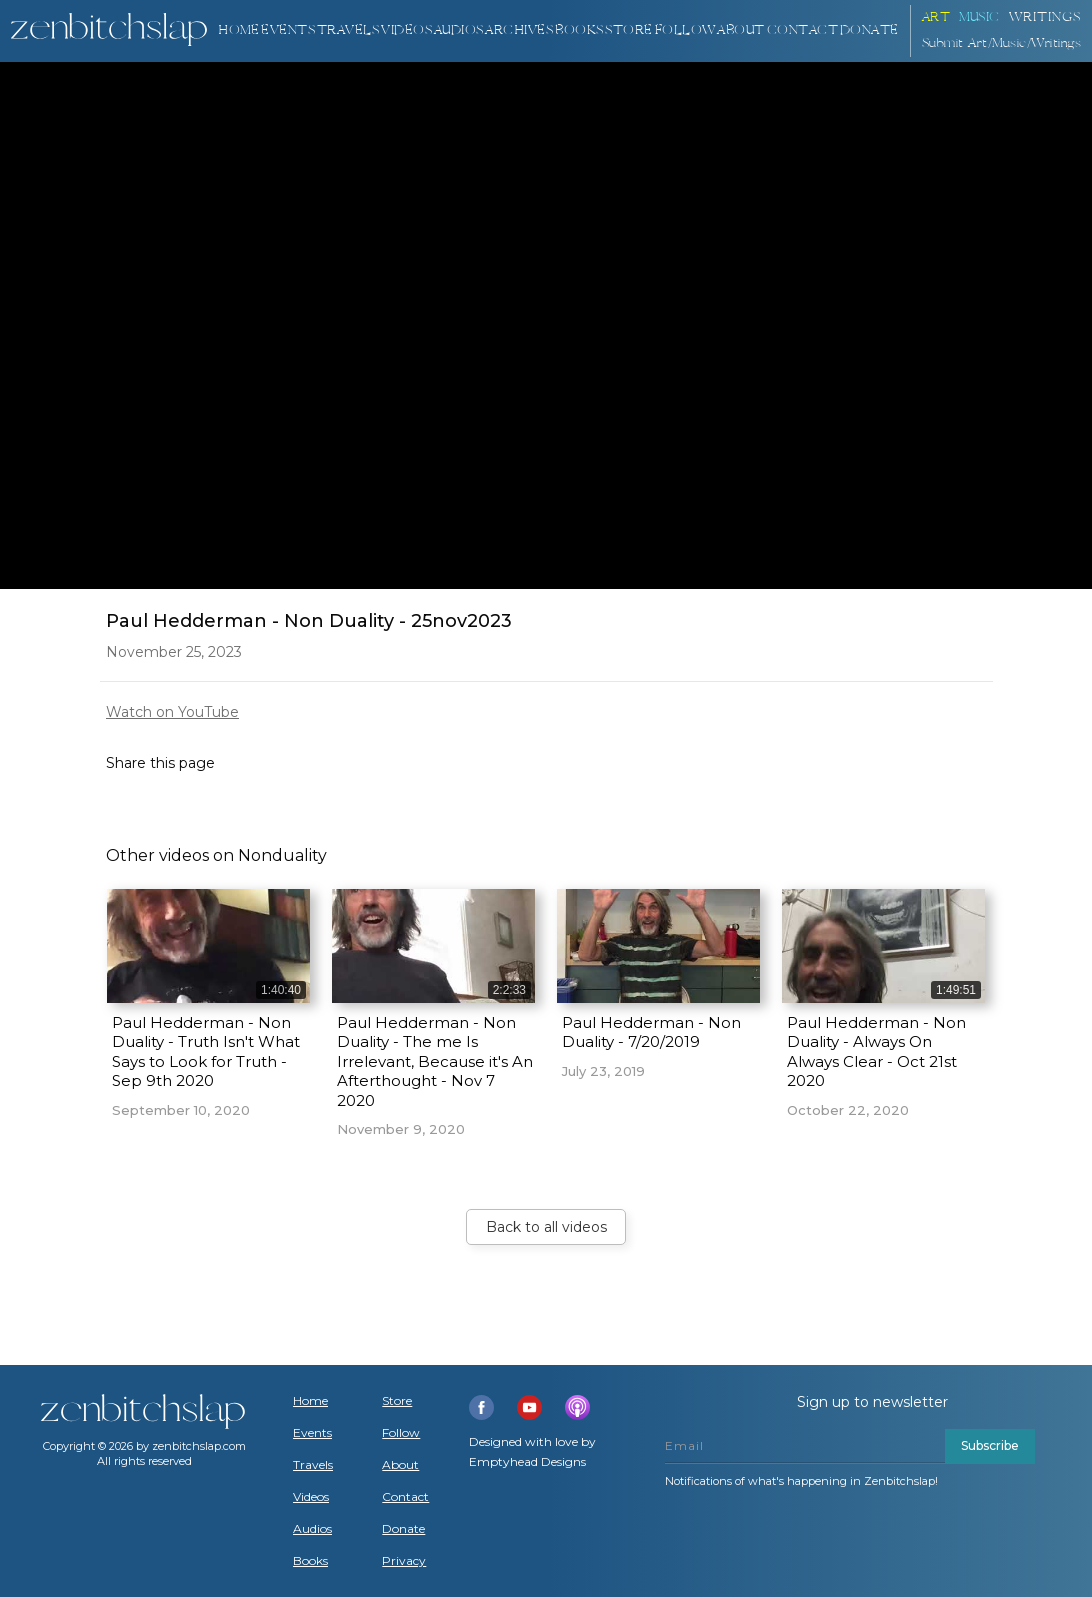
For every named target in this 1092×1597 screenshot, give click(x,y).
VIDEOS (406, 30)
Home (238, 30)
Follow (685, 30)
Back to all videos (546, 1227)
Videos (311, 1497)
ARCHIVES (519, 30)
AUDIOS (459, 30)
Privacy (404, 1561)
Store (629, 30)
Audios (312, 1529)
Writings (1045, 17)
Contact (803, 30)
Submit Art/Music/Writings (1002, 43)
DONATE (869, 30)
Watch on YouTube (172, 712)
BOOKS (579, 30)
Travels (313, 1465)
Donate (403, 1529)
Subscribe (990, 1445)
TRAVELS (348, 30)
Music (979, 17)
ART (936, 17)
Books (310, 1561)
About (741, 30)
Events (288, 30)
